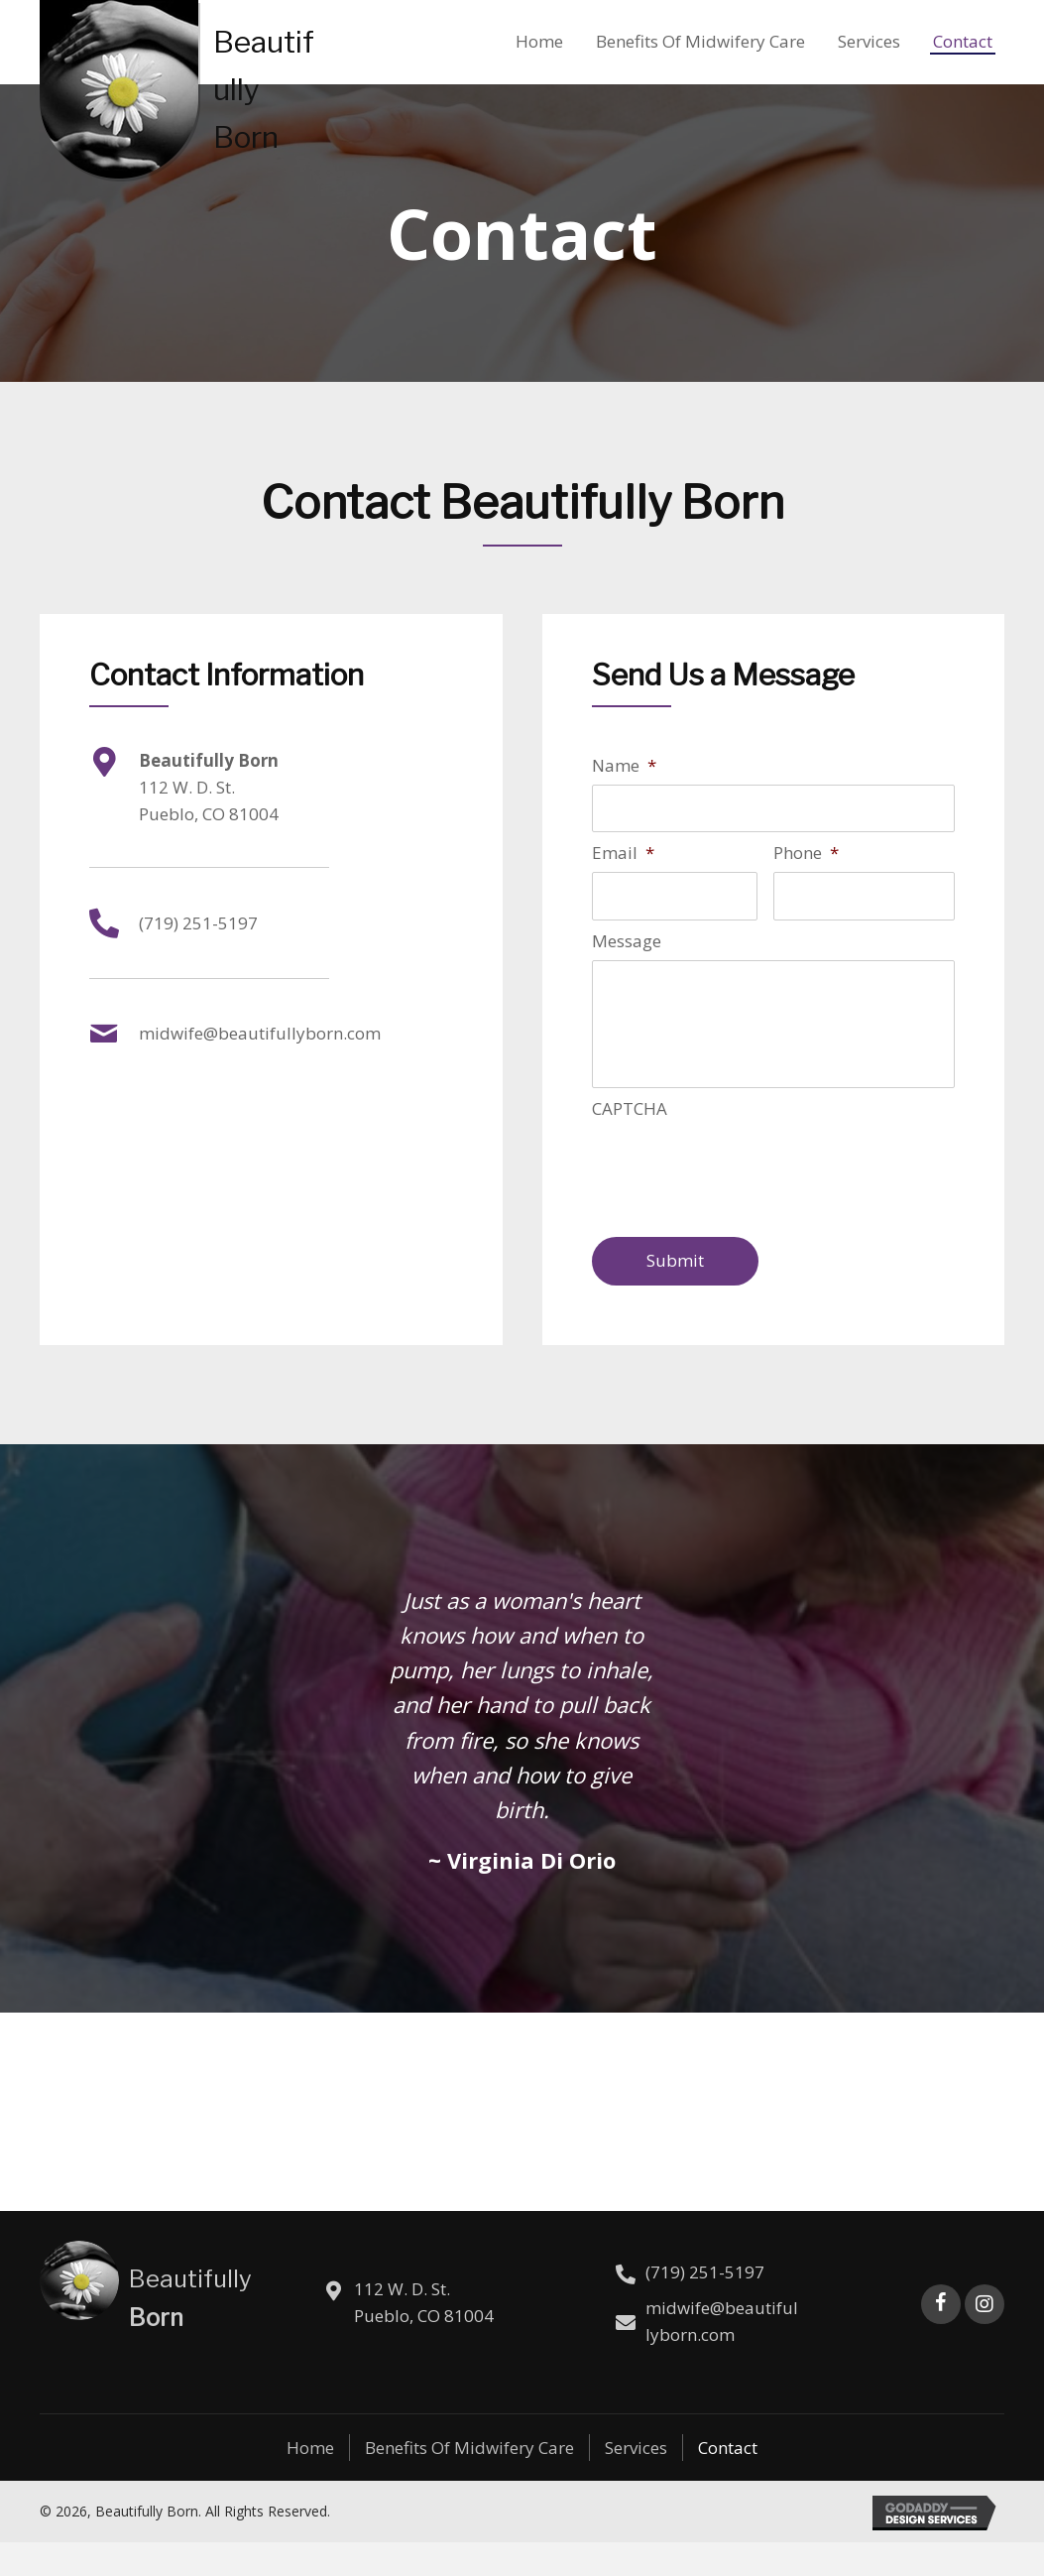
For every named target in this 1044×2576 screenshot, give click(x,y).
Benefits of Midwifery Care (469, 2481)
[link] (539, 39)
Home (310, 2481)
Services (636, 2481)
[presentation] (742, 1201)
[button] (941, 2338)
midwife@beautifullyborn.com (260, 1033)
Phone (806, 855)
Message (626, 944)
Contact (727, 2481)
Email (623, 855)
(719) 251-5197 (198, 923)
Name (624, 766)
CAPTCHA (629, 1143)
